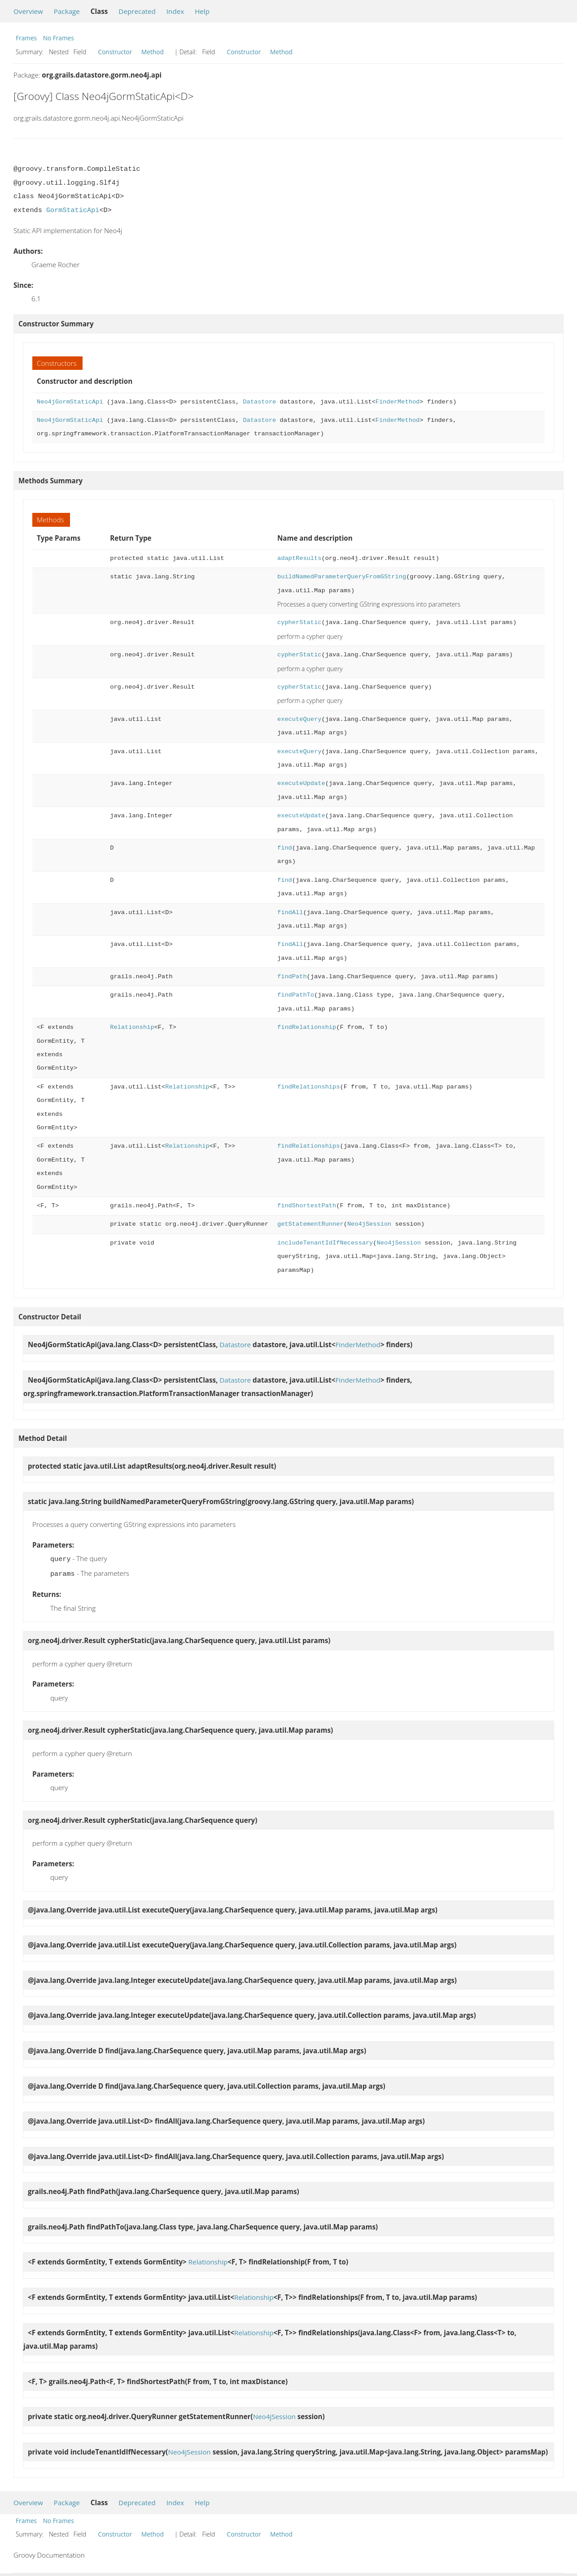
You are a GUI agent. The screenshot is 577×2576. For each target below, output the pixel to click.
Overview (28, 11)
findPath (292, 976)
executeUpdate (301, 783)
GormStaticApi (72, 210)
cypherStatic (299, 622)
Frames (26, 38)
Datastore (259, 402)
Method (152, 52)
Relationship (132, 1027)
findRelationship (306, 1027)
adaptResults (299, 558)
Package (67, 11)
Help (202, 11)
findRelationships (308, 1087)
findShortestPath (306, 1205)
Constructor (115, 52)
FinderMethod (398, 402)
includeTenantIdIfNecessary (325, 1243)
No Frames (58, 38)
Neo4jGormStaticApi (70, 402)
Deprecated (137, 11)
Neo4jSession (369, 1224)
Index (175, 11)
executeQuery (299, 719)
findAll (290, 912)
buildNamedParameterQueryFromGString (341, 576)
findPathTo (295, 995)
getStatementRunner (310, 1224)
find (284, 848)
